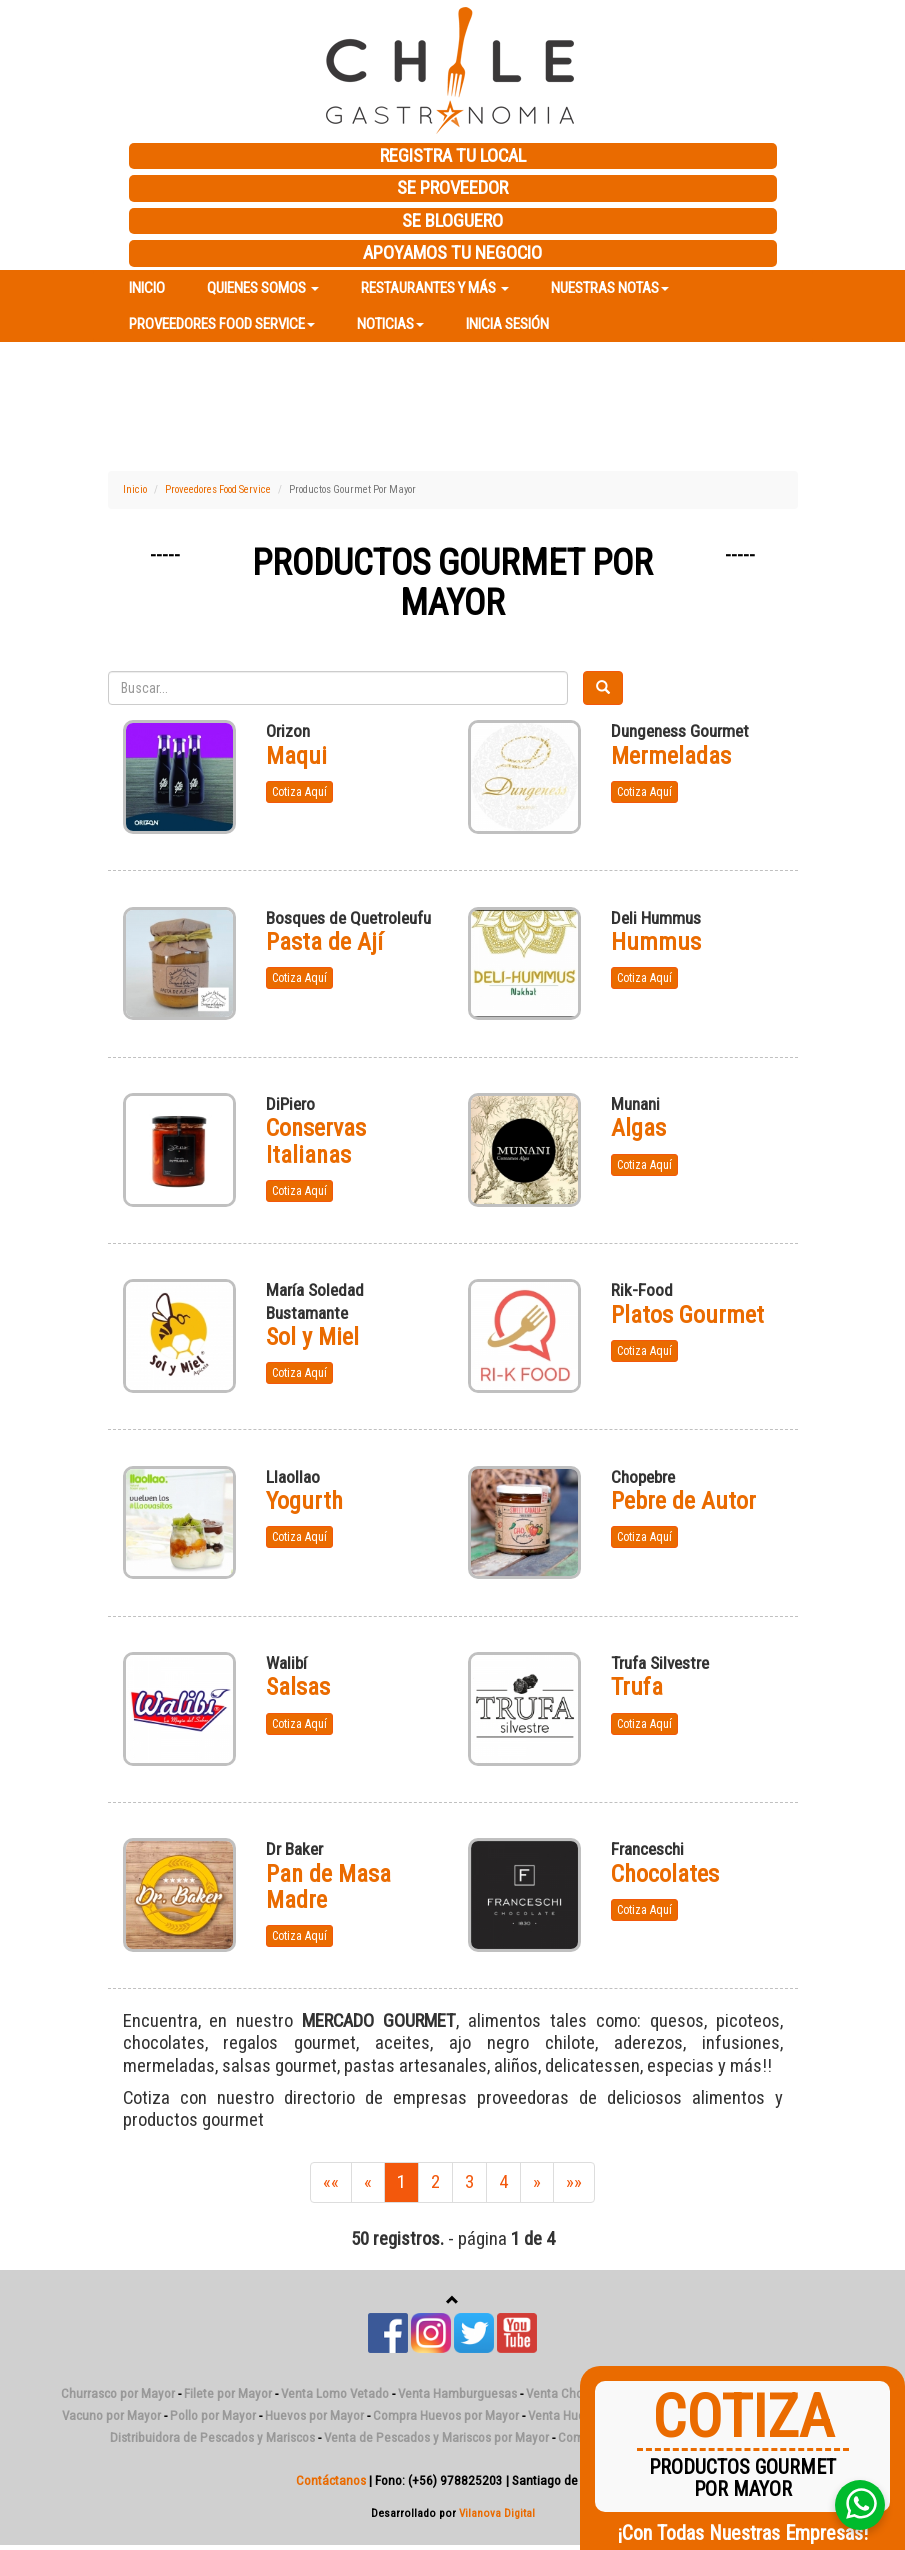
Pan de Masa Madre (328, 1887)
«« (331, 2182)
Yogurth (304, 1501)
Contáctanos (331, 2480)
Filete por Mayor (228, 2393)
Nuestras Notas (610, 288)
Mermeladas (671, 756)
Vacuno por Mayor (111, 2415)
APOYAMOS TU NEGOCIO (452, 253)
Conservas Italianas (316, 1141)
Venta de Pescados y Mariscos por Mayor (436, 2437)
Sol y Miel (312, 1337)
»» (574, 2182)
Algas (638, 1128)
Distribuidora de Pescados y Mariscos (212, 2437)
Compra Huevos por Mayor (446, 2415)
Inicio (147, 288)
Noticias (390, 324)
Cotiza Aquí (299, 792)
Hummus (656, 942)
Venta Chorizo (564, 2393)
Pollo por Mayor (213, 2415)
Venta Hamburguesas (457, 2393)
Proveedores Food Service (222, 324)
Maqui (296, 756)
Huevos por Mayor (314, 2415)
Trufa (637, 1687)
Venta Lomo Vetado (335, 2393)
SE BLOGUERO (452, 221)
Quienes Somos (263, 288)
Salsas (298, 1687)
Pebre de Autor (683, 1501)
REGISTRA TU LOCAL (453, 156)
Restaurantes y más (435, 288)
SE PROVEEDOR (452, 188)
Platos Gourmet (687, 1315)
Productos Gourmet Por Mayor (452, 583)
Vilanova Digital (497, 2513)
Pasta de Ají (324, 942)
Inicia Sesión (507, 324)
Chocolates (665, 1874)
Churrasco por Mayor (118, 2393)
